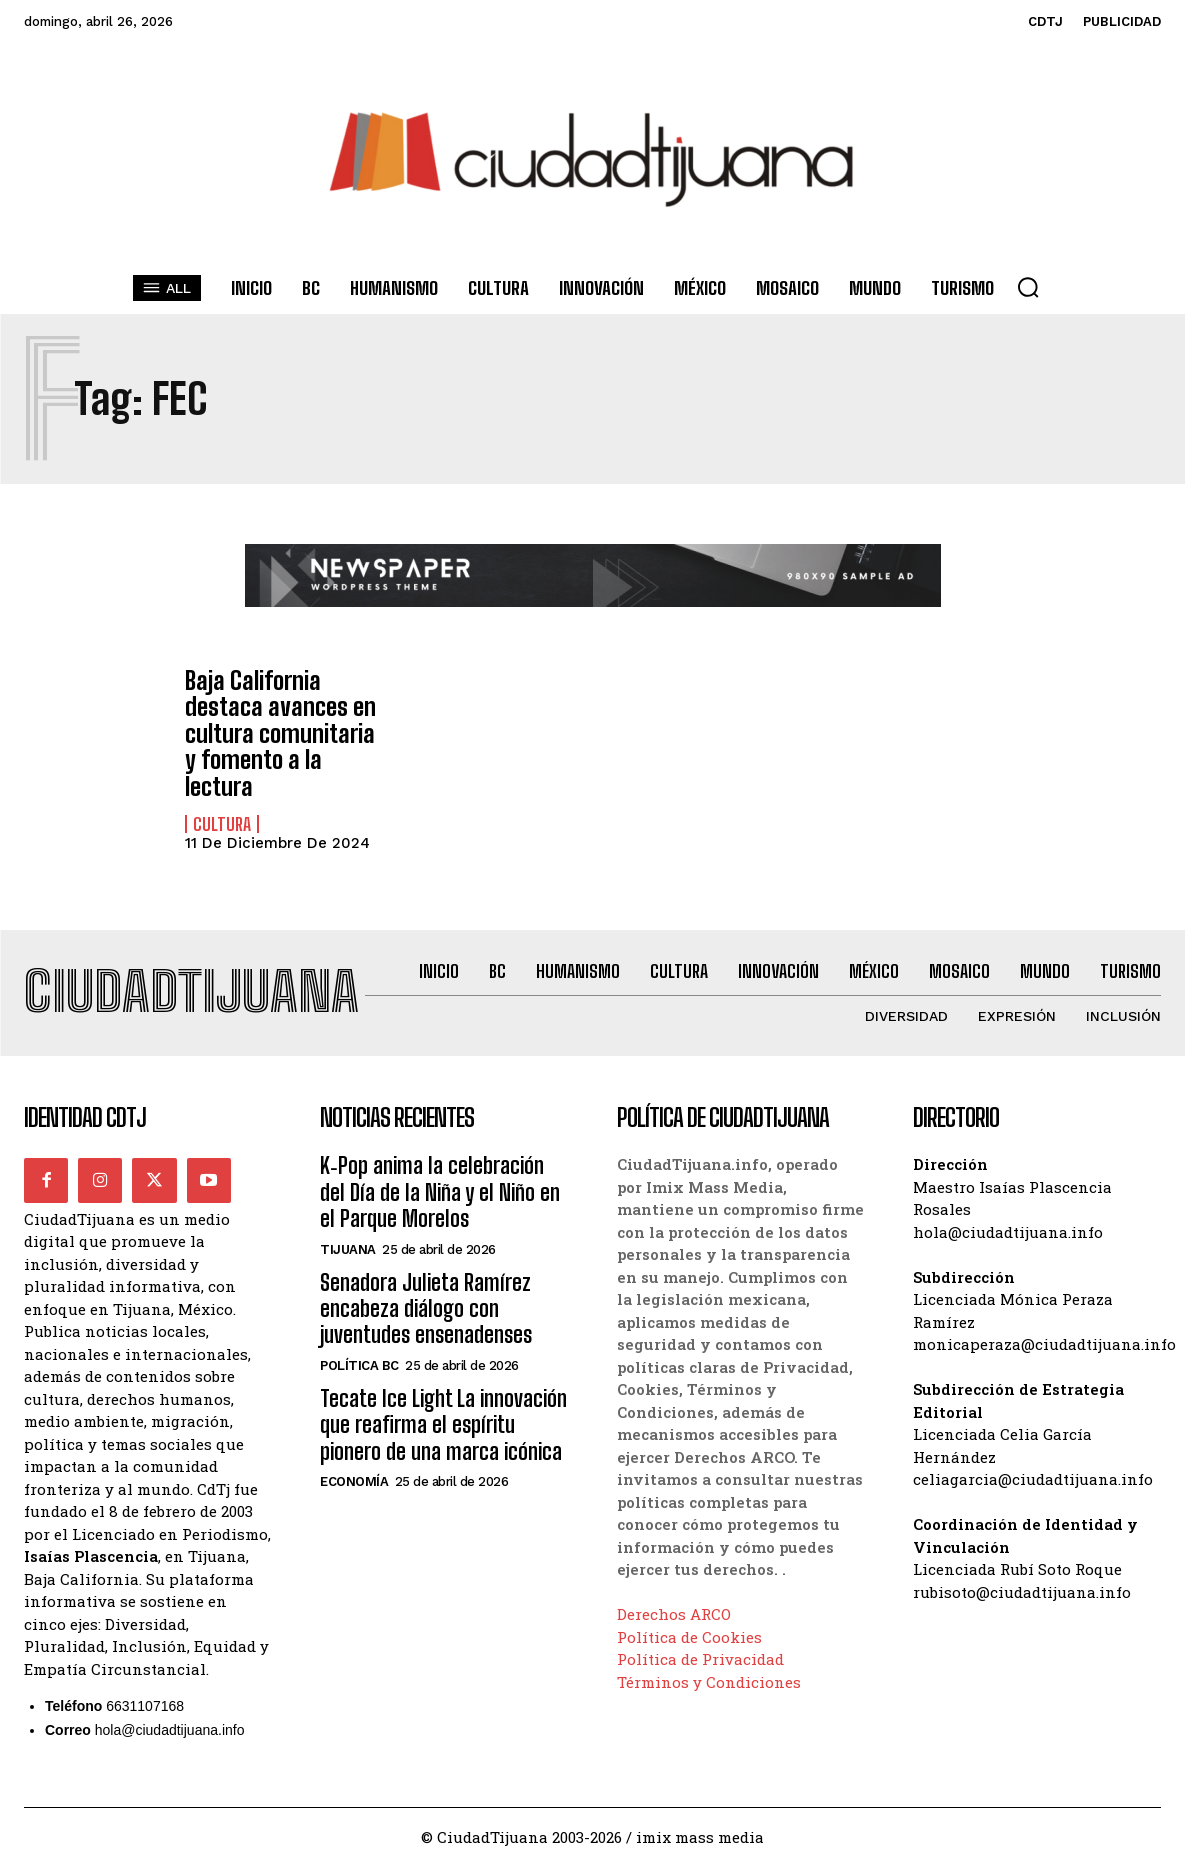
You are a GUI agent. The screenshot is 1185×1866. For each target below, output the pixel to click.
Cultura (222, 824)
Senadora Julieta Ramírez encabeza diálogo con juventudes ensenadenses (426, 1309)
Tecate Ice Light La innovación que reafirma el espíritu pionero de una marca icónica (443, 1425)
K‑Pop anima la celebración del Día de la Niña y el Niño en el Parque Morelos (440, 1192)
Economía (354, 1481)
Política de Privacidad (700, 1659)
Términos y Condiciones (709, 1682)
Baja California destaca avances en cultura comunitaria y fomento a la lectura (280, 733)
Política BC (359, 1365)
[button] (1028, 287)
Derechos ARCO (674, 1614)
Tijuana (348, 1249)
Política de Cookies (689, 1637)
